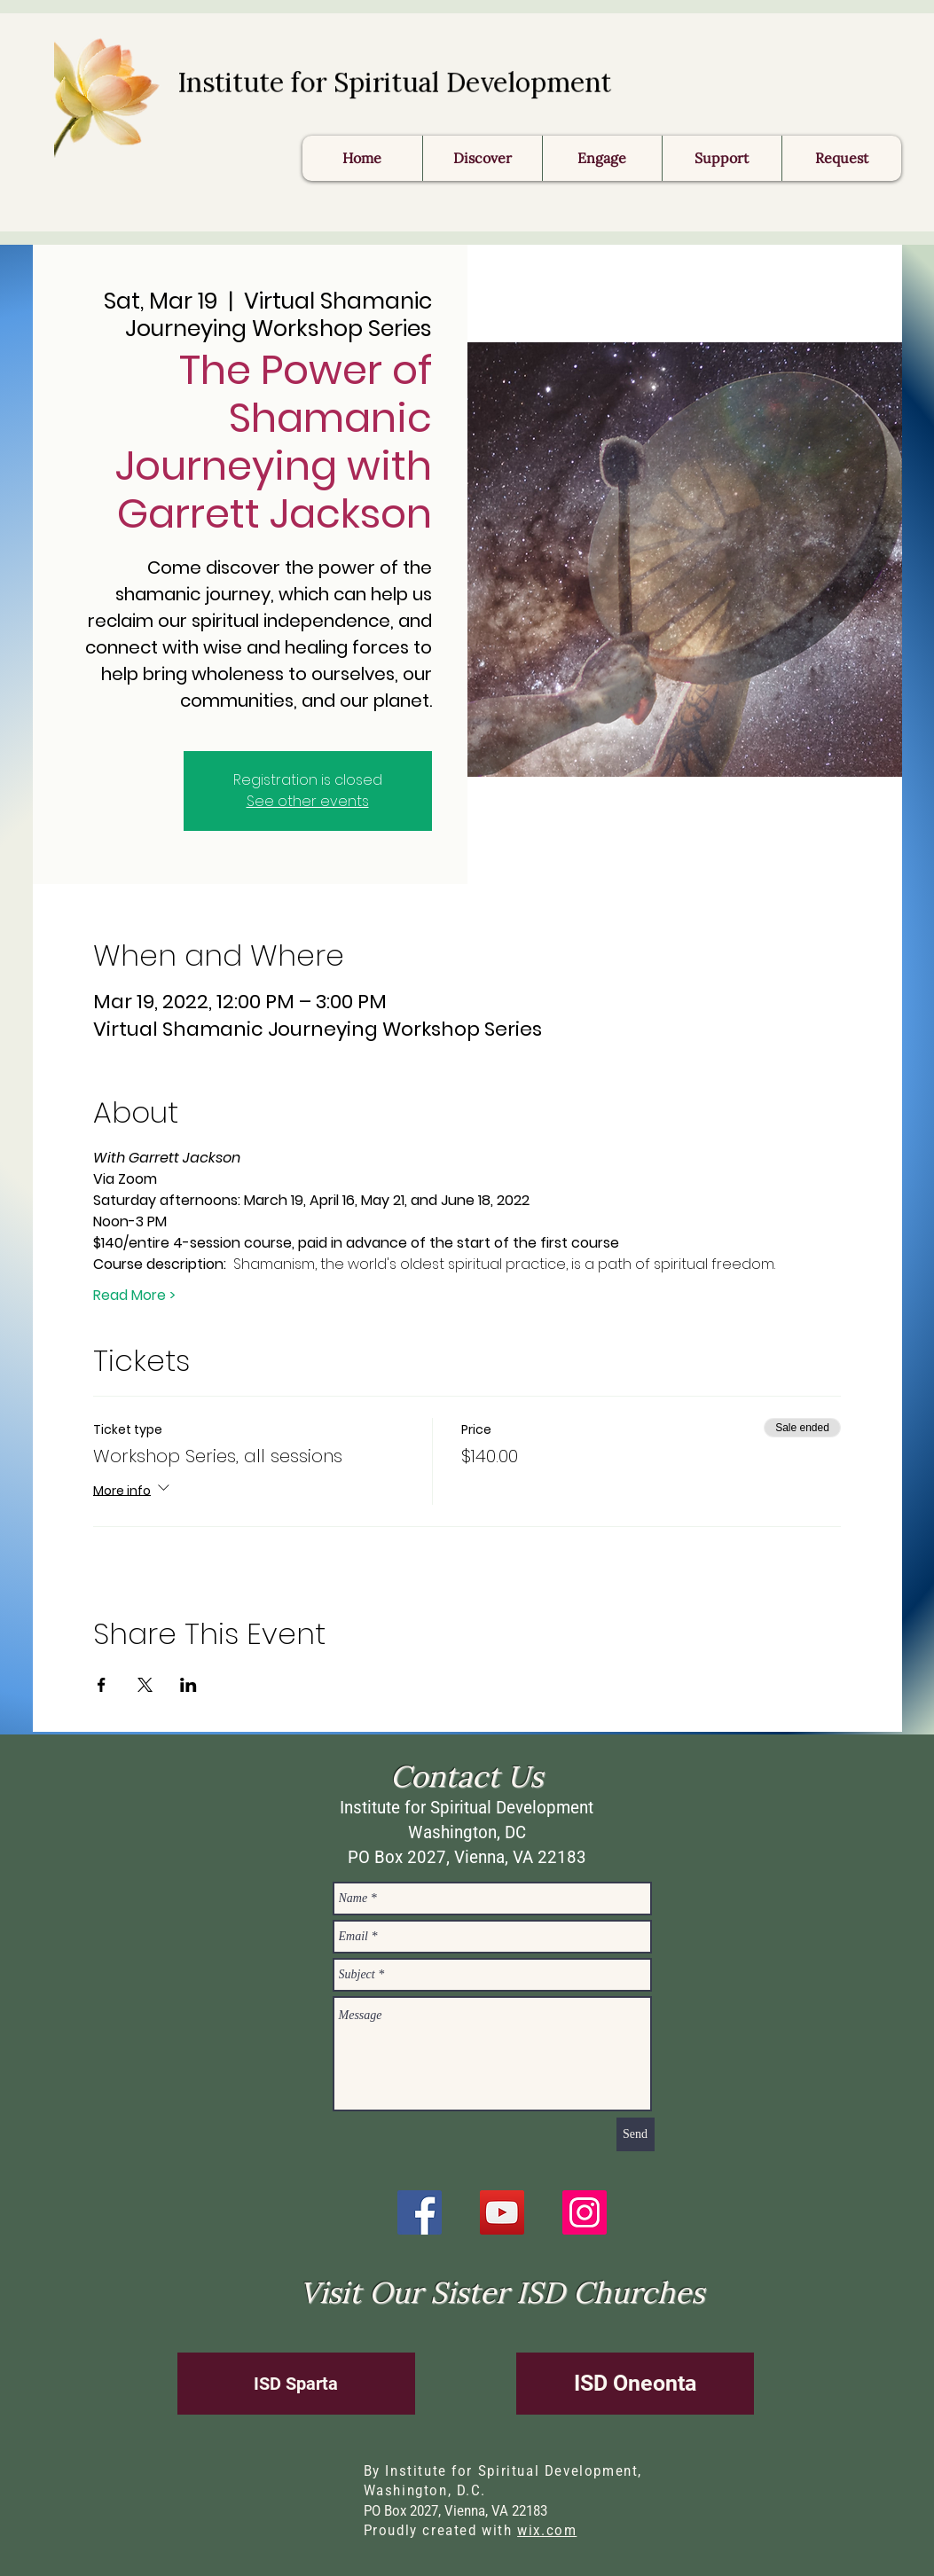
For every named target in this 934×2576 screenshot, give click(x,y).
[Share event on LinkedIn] (188, 1685)
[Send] (635, 2134)
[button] (841, 158)
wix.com (547, 2530)
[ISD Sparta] (296, 2384)
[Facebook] (419, 2212)
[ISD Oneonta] (635, 2384)
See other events (308, 801)
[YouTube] (502, 2212)
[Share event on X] (145, 1685)
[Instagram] (584, 2212)
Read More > (134, 1295)
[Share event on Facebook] (101, 1685)
